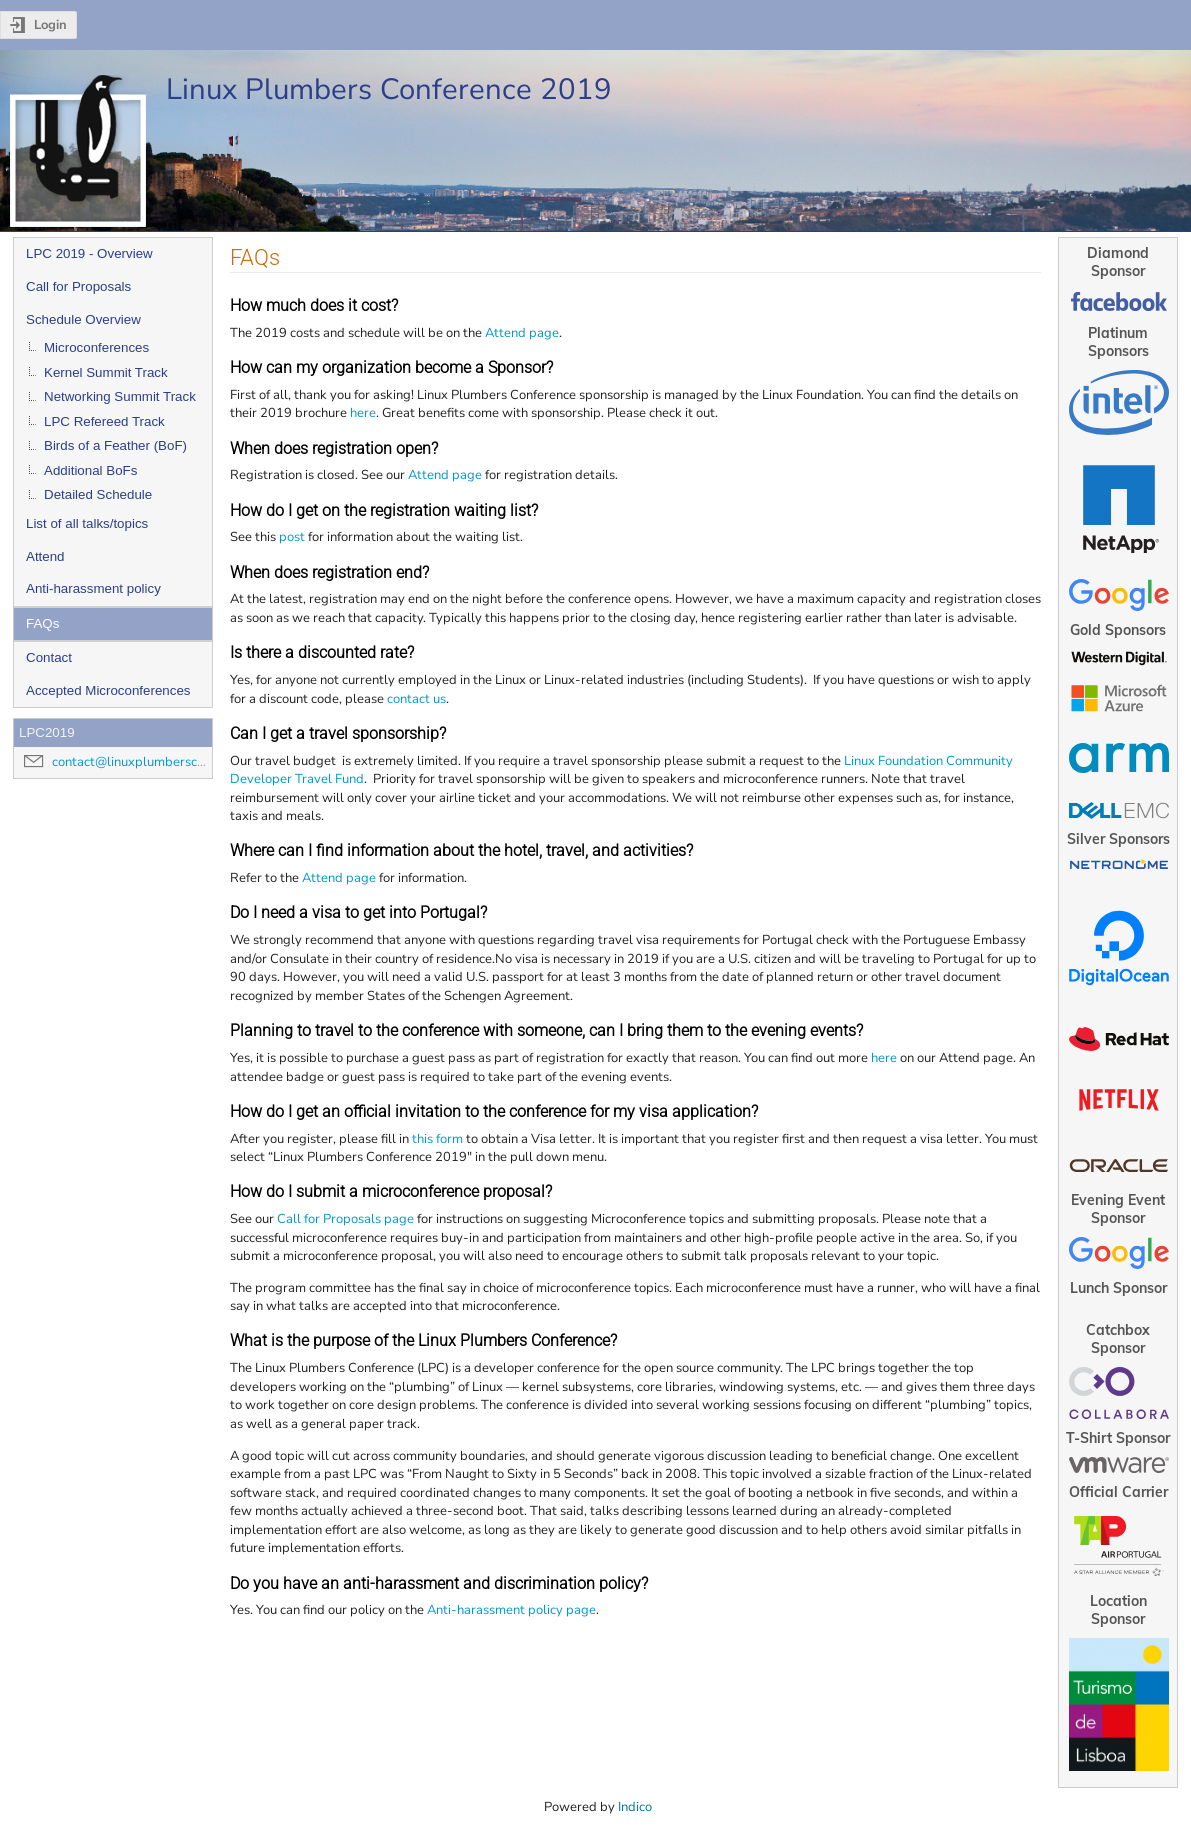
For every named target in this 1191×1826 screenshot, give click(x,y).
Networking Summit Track (120, 396)
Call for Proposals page (345, 1219)
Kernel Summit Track (106, 372)
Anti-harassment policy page (511, 1610)
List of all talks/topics (87, 523)
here (363, 413)
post (292, 537)
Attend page (522, 333)
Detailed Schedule (98, 494)
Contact (49, 657)
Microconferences (96, 347)
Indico (635, 1807)
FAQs (42, 623)
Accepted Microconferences (108, 690)
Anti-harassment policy (93, 588)
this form (437, 1139)
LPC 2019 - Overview (89, 253)
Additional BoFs (90, 470)
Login (50, 25)
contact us (416, 699)
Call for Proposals (78, 286)
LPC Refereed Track (104, 421)
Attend (45, 556)
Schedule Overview (83, 319)
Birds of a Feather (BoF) (115, 445)
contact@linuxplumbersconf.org (145, 762)
